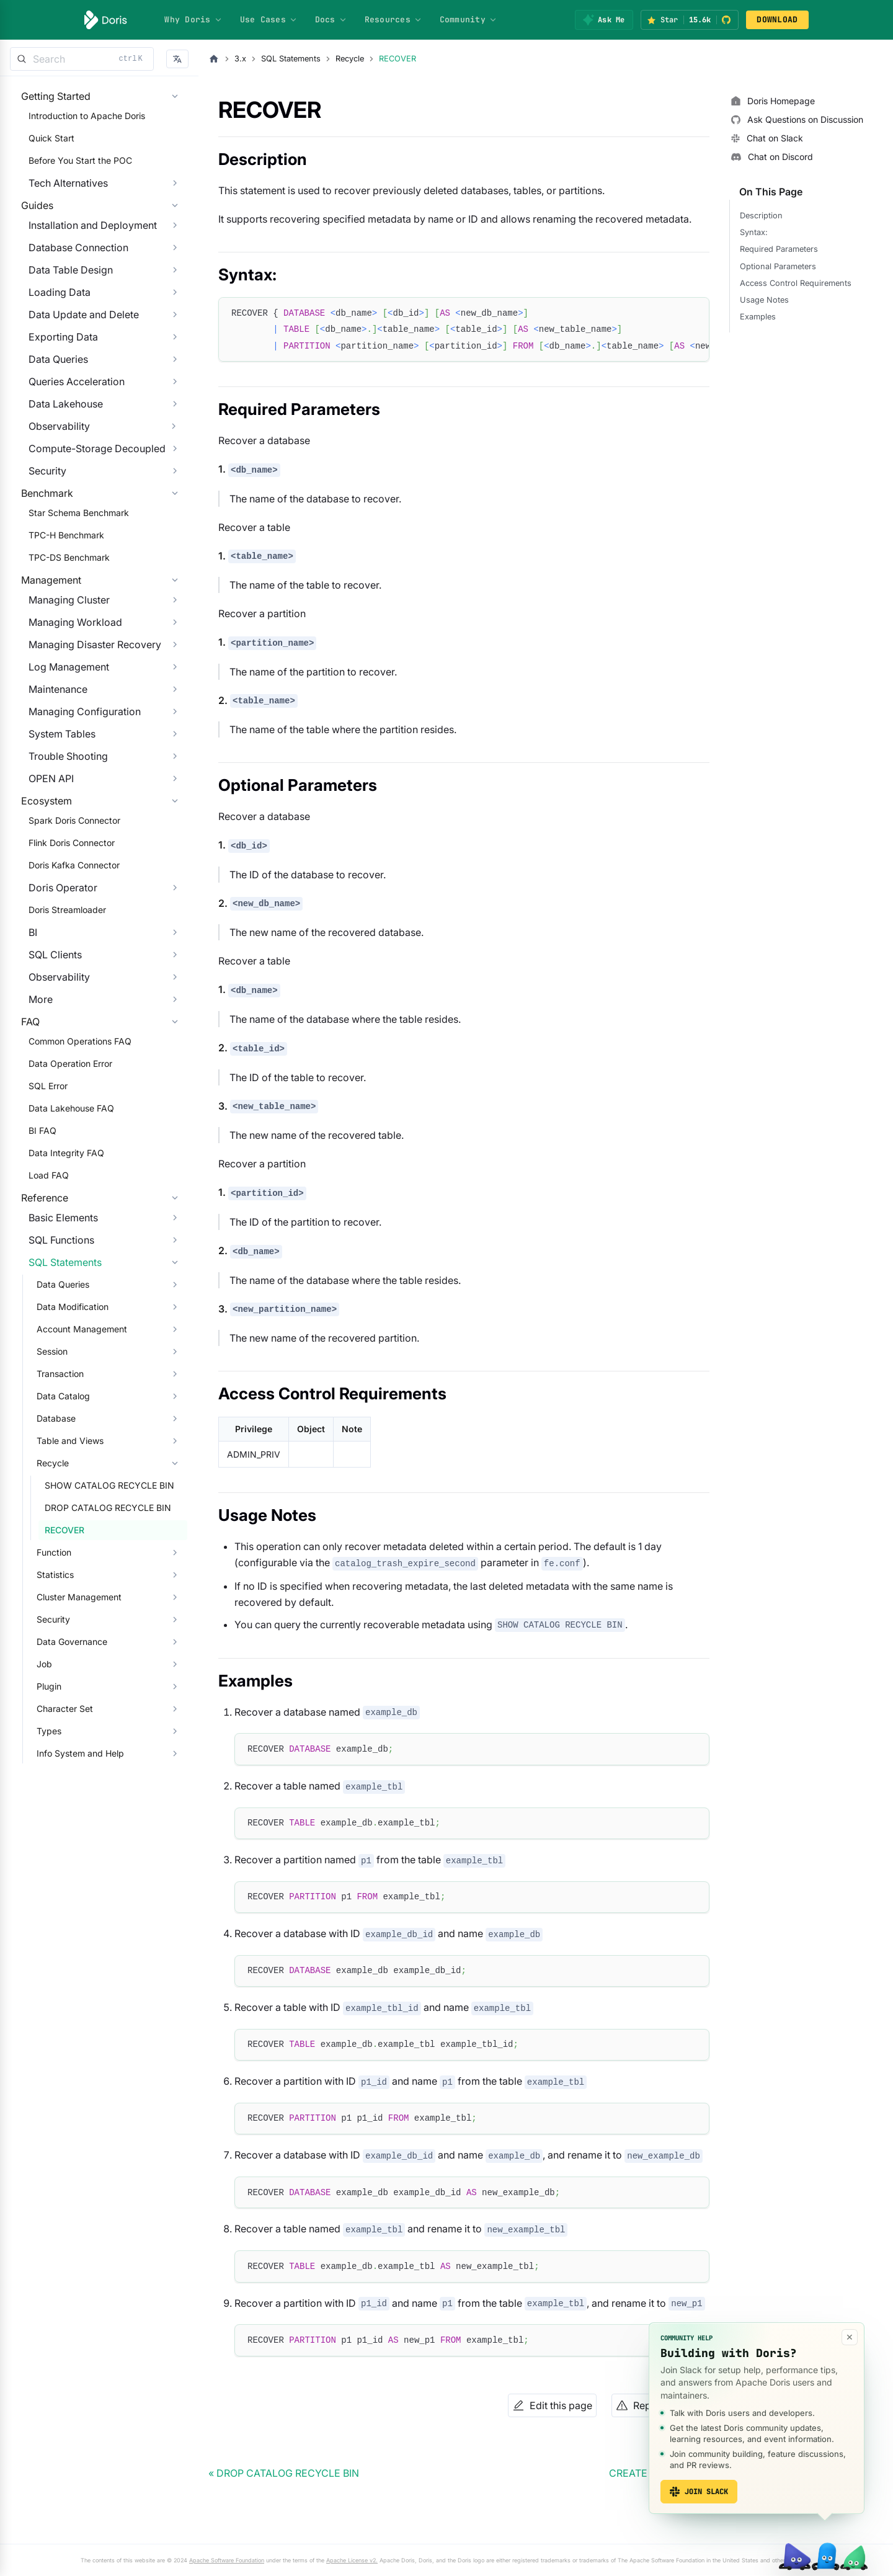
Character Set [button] (57, 1873)
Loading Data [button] (52, 330)
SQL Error (40, 1225)
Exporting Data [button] (56, 374)
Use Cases (269, 19)
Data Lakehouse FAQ (64, 1247)
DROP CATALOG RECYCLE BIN (100, 1672)
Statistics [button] (47, 1739)
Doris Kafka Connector (66, 979)
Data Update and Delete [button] (76, 352)
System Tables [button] (54, 822)
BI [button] (25, 1046)
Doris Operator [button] (55, 1002)
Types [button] (41, 1896)
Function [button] (46, 1717)
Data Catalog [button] (55, 1561)
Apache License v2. (352, 2560)
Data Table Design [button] (63, 307)
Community (468, 19)
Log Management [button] (61, 755)
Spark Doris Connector (67, 934)
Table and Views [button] (62, 1605)
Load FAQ (41, 1314)
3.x (240, 58)
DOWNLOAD (777, 19)
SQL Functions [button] (54, 1405)
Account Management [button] (74, 1494)
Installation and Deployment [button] (85, 263)
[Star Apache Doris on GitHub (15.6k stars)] (690, 20)
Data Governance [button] (64, 1806)
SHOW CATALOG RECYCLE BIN (102, 1650)
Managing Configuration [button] (77, 800)
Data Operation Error (63, 1203)
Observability (51, 464)
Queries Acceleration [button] (69, 419)
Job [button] (37, 1829)
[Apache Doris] (105, 20)
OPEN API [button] (43, 867)
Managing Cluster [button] (61, 688)
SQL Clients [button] (47, 1069)
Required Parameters (779, 249)
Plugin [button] (41, 1851)
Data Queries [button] (51, 397)
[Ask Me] (604, 20)
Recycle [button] (45, 1628)
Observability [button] (51, 1091)
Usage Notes (764, 300)
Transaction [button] (52, 1538)
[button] (177, 59)
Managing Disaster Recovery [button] (87, 733)
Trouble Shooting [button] (60, 845)
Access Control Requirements (795, 283)
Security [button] (40, 508)
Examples (758, 316)
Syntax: (754, 232)
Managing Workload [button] (68, 711)
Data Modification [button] (65, 1471)
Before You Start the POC (73, 172)
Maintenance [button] (50, 778)
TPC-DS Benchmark (61, 620)
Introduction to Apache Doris (79, 128)
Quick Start (44, 150)
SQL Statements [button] (57, 1427)
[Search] (82, 59)
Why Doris (193, 19)
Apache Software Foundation (226, 2560)
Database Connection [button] (71, 285)
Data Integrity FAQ (59, 1292)
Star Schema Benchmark (71, 576)
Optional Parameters (778, 266)
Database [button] (48, 1583)
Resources (393, 19)
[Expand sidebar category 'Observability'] (173, 464)
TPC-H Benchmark (59, 598)
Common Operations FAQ (72, 1180)
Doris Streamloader (60, 1023)
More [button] (33, 1113)
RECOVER (57, 1695)
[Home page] (214, 59)
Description (761, 215)
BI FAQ (35, 1270)
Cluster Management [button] (71, 1762)
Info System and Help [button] (73, 1918)
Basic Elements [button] (56, 1382)
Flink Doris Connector (64, 957)
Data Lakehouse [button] (58, 441)
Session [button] (44, 1516)
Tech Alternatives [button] (60, 195)
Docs (331, 19)
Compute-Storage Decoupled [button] (89, 486)
